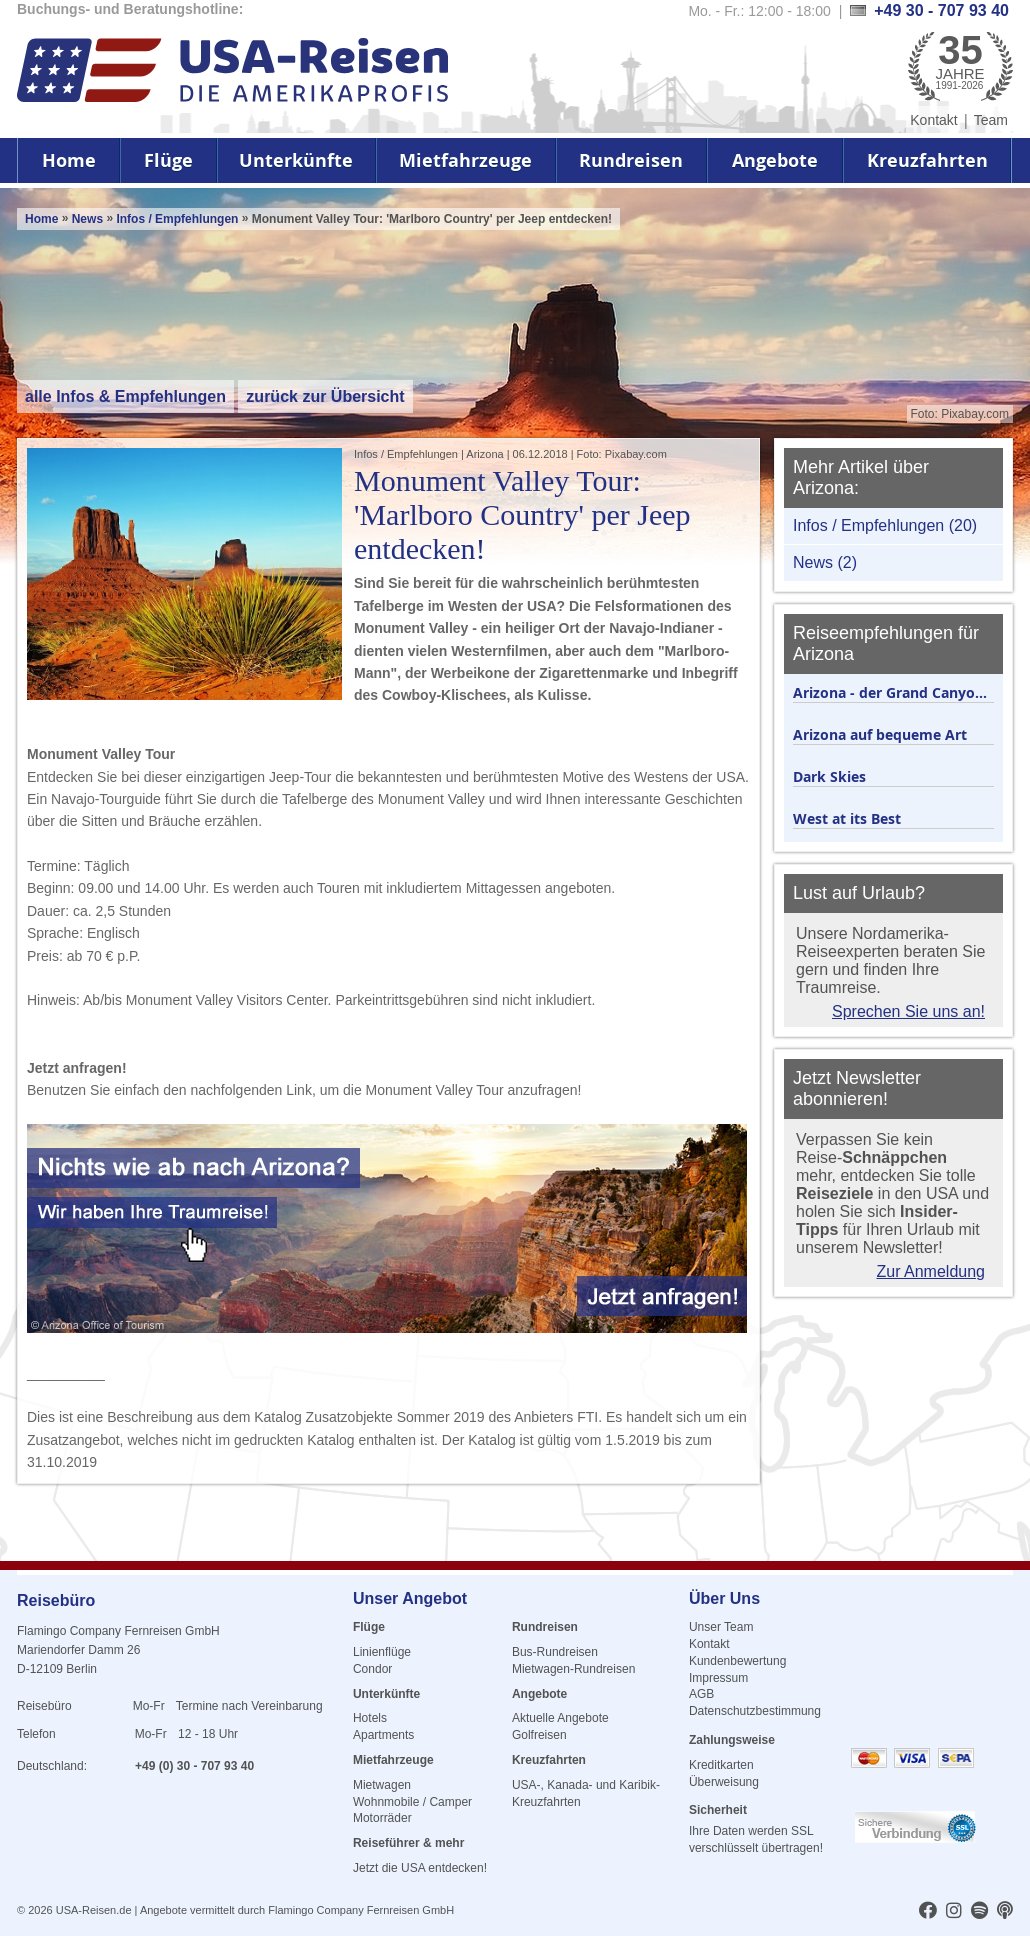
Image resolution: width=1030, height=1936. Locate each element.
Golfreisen (539, 1735)
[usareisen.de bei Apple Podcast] (1005, 1912)
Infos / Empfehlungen (178, 219)
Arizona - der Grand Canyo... (890, 692)
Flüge (168, 160)
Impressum (718, 1678)
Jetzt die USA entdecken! (420, 1868)
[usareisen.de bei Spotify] (979, 1912)
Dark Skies (829, 776)
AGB (701, 1694)
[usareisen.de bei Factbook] (928, 1912)
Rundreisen (631, 160)
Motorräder (382, 1818)
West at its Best (847, 818)
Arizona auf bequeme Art (880, 734)
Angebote (775, 160)
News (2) (825, 562)
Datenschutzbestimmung (755, 1711)
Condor (372, 1669)
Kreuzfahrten (927, 160)
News (87, 219)
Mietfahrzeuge (465, 160)
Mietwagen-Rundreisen (573, 1669)
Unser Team (721, 1627)
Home (69, 160)
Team (991, 120)
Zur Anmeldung (930, 1271)
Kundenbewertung (737, 1661)
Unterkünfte (296, 160)
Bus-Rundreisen (555, 1652)
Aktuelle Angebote (560, 1718)
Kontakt (933, 120)
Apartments (383, 1735)
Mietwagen (382, 1785)
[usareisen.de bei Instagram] (954, 1912)
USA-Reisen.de (94, 1910)
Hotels (370, 1718)
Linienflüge (382, 1652)
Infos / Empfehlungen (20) (885, 525)
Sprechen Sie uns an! (908, 1011)
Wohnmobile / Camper (412, 1802)
